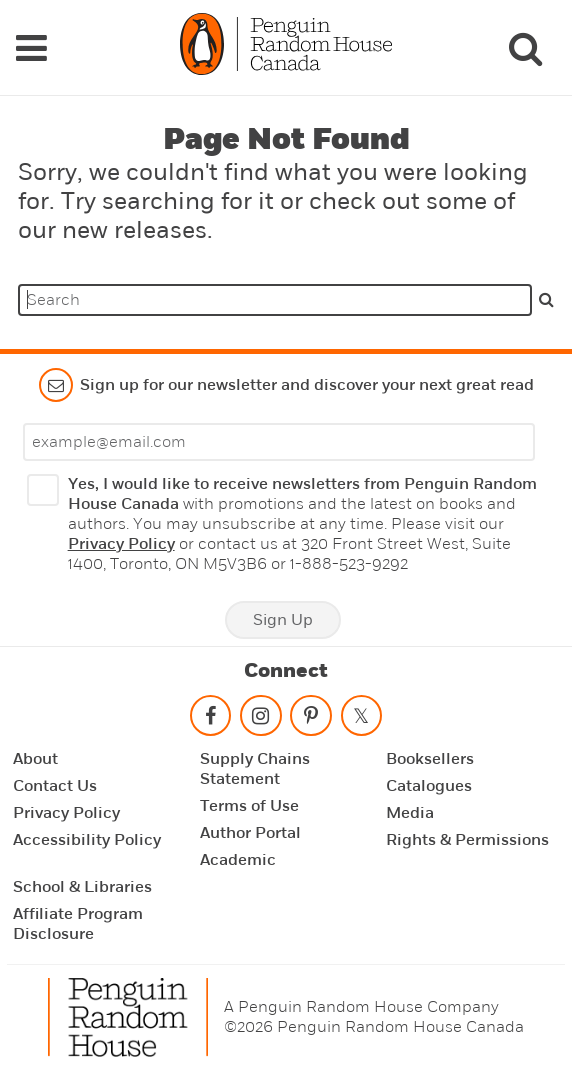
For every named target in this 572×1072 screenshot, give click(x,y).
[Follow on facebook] (210, 719)
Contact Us (55, 786)
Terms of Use (249, 806)
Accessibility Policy (87, 840)
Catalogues (429, 786)
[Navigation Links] (31, 48)
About (35, 759)
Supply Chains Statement (255, 769)
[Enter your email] (279, 442)
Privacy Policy (121, 544)
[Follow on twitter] (361, 719)
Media (410, 813)
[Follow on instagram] (261, 719)
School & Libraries (82, 887)
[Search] (525, 48)
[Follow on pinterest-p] (311, 719)
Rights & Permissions (467, 840)
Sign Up (283, 620)
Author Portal (250, 833)
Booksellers (430, 759)
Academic (238, 860)
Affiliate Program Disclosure (78, 924)
